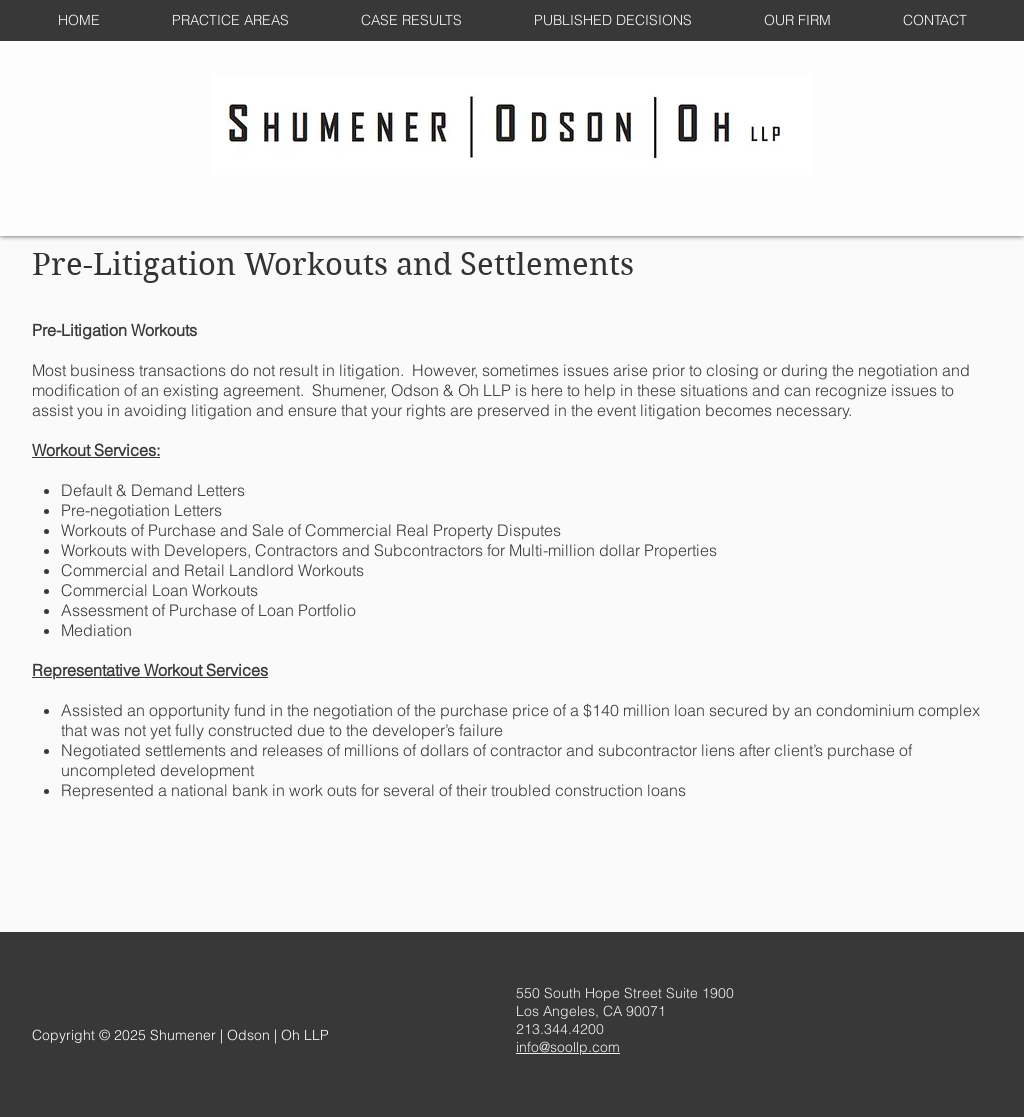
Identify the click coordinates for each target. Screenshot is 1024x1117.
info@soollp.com (568, 1047)
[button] (230, 20)
